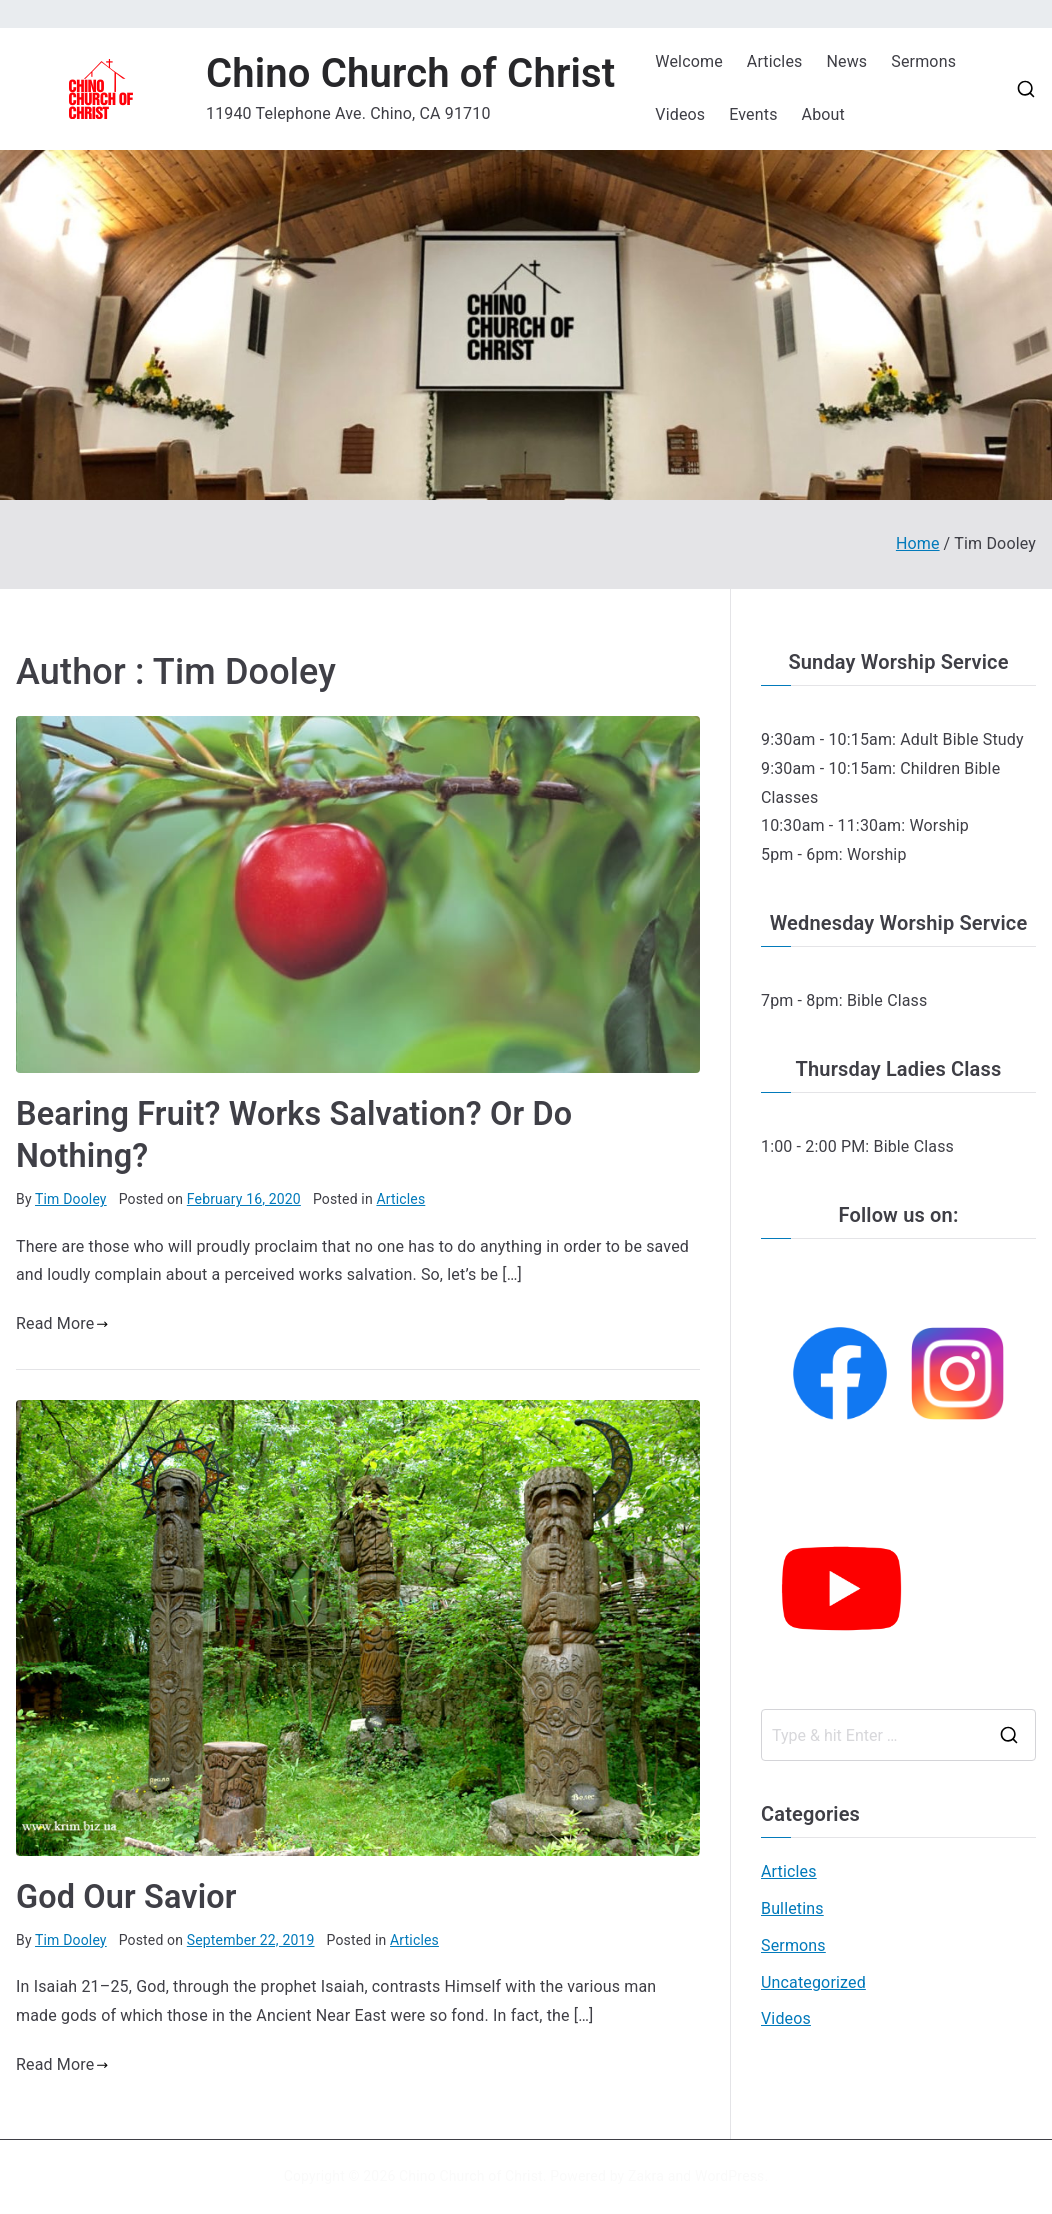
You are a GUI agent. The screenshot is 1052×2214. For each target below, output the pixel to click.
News (846, 61)
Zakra (646, 2176)
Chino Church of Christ (410, 73)
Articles (775, 61)
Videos (680, 114)
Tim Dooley (71, 1199)
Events (753, 114)
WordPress (729, 2176)
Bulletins (792, 1908)
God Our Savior (126, 1897)
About (823, 114)
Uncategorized (813, 1982)
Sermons (923, 61)
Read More (62, 1323)
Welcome (688, 61)
